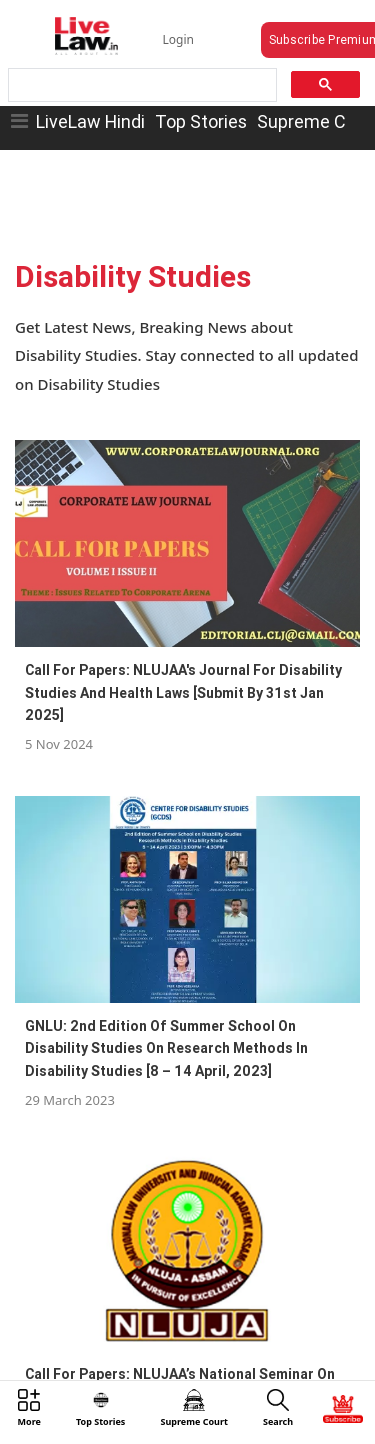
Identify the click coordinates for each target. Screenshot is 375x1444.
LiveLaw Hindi (90, 121)
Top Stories (201, 121)
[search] (141, 85)
